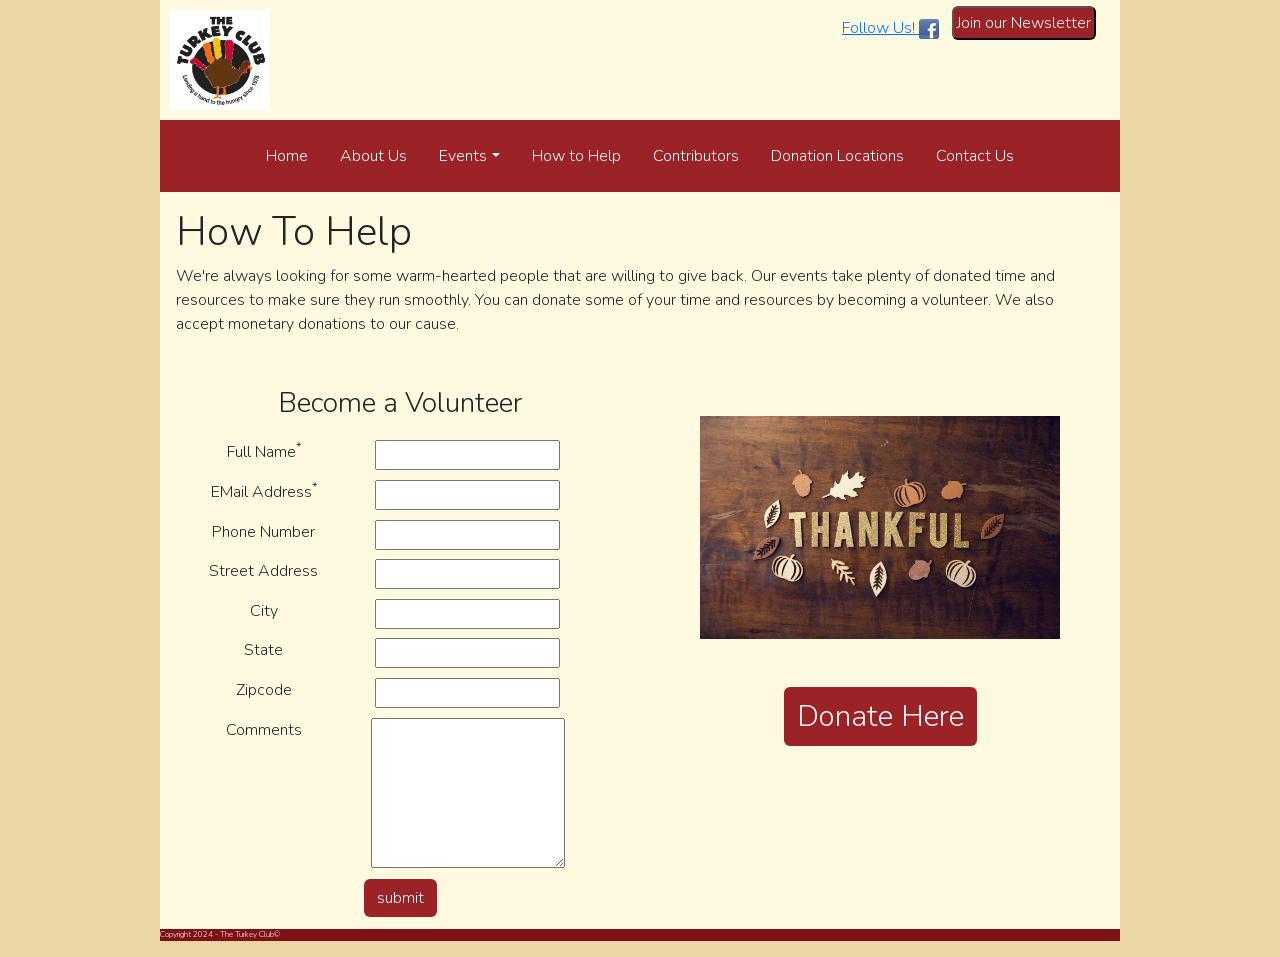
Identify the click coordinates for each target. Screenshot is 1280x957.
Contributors (696, 156)
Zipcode (264, 690)
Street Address (263, 571)
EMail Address (264, 491)
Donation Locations (837, 156)
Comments (264, 730)
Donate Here (880, 716)
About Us (373, 156)
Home (287, 156)
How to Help (576, 156)
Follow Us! (890, 28)
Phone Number (263, 532)
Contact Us (975, 156)
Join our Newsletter (1024, 23)
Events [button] (463, 156)
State (263, 650)
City (264, 611)
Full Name (264, 451)
